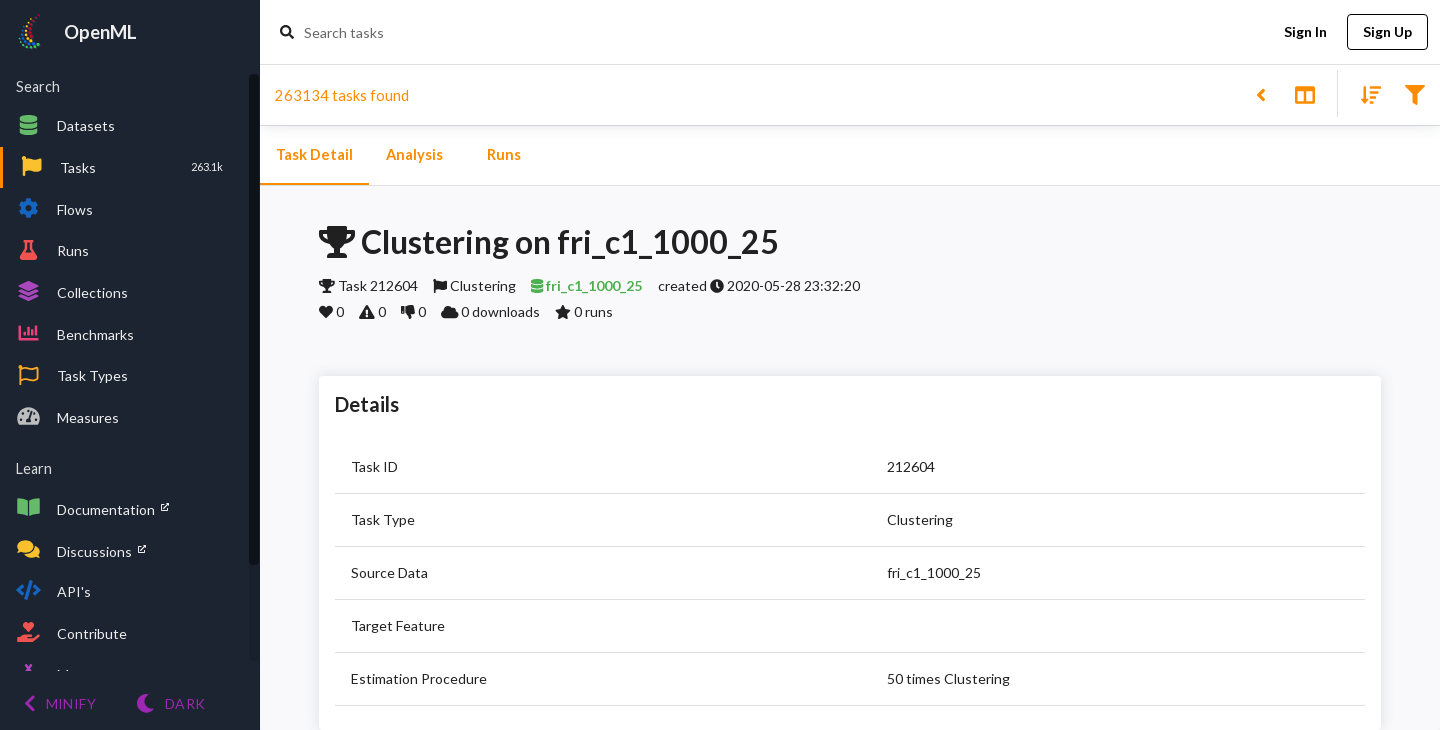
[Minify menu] (60, 703)
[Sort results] (1365, 93)
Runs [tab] (504, 155)
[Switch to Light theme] (170, 703)
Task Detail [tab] (314, 155)
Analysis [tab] (414, 155)
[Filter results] (1414, 93)
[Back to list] (1260, 93)
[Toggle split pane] (1304, 93)
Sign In (1305, 32)
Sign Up (1387, 32)
